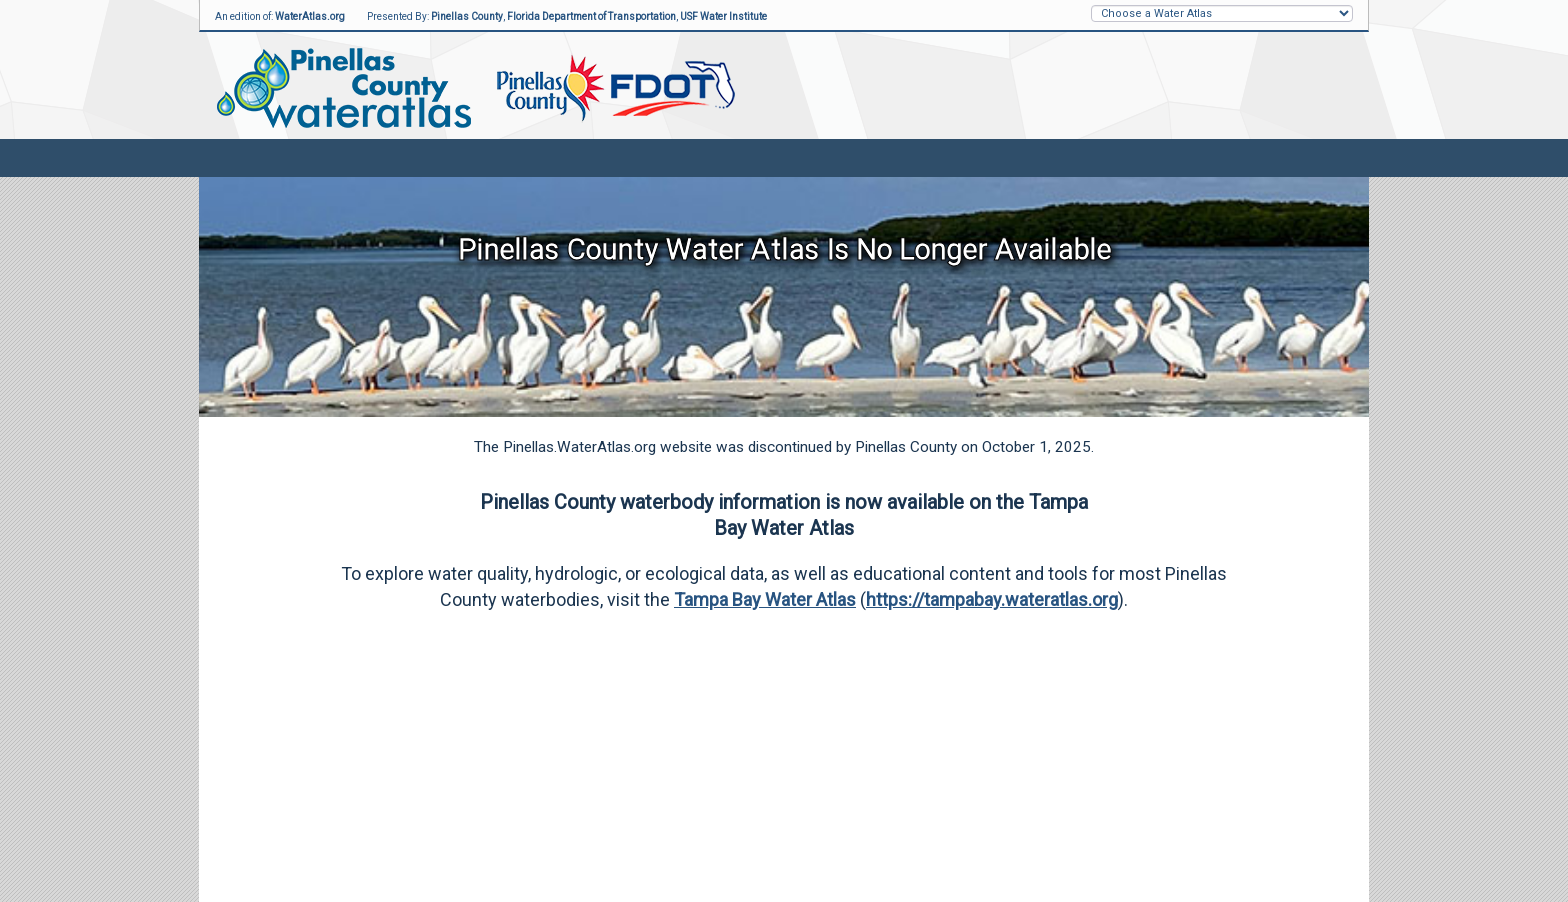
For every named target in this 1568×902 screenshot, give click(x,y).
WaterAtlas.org (310, 16)
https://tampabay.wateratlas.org (992, 599)
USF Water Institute (723, 16)
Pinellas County (467, 16)
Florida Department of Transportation (591, 16)
